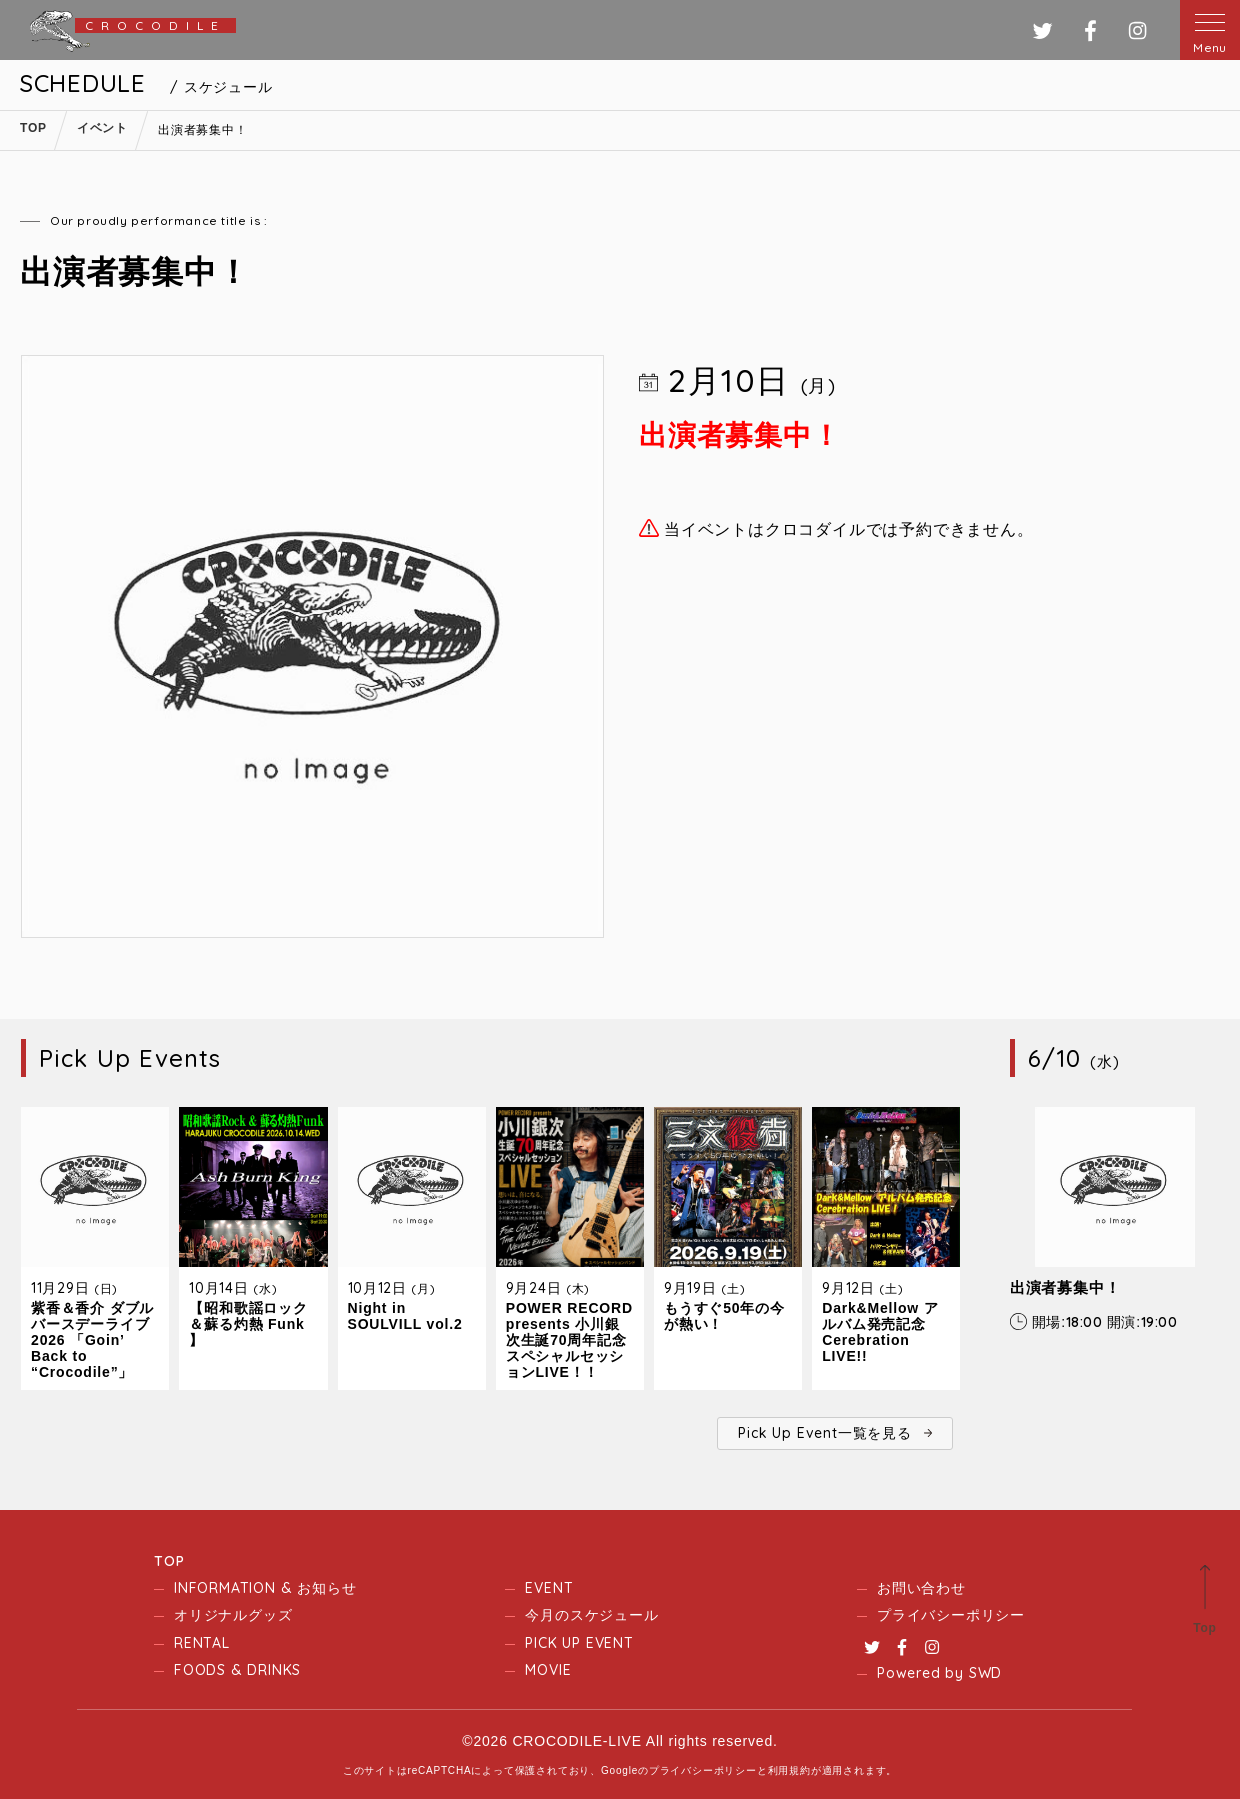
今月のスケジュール (591, 1615)
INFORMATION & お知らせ (265, 1588)
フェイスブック (1090, 30)
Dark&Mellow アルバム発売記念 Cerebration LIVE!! (880, 1332)
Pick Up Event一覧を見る (824, 1433)
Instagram (932, 1647)
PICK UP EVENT (579, 1643)
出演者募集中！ (1065, 1287)
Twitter (872, 1647)
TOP (169, 1561)
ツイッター (1042, 30)
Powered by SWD (939, 1673)
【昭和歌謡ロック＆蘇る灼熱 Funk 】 (248, 1324)
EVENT (549, 1588)
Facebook (902, 1647)
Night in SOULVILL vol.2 (405, 1316)
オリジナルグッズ (233, 1615)
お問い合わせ (921, 1588)
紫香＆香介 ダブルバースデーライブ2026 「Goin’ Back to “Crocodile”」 (92, 1340)
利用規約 (789, 1770)
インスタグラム (1137, 30)
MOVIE (548, 1670)
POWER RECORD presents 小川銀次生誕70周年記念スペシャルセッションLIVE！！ (569, 1340)
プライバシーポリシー (951, 1615)
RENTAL (202, 1643)
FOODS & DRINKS (237, 1670)
